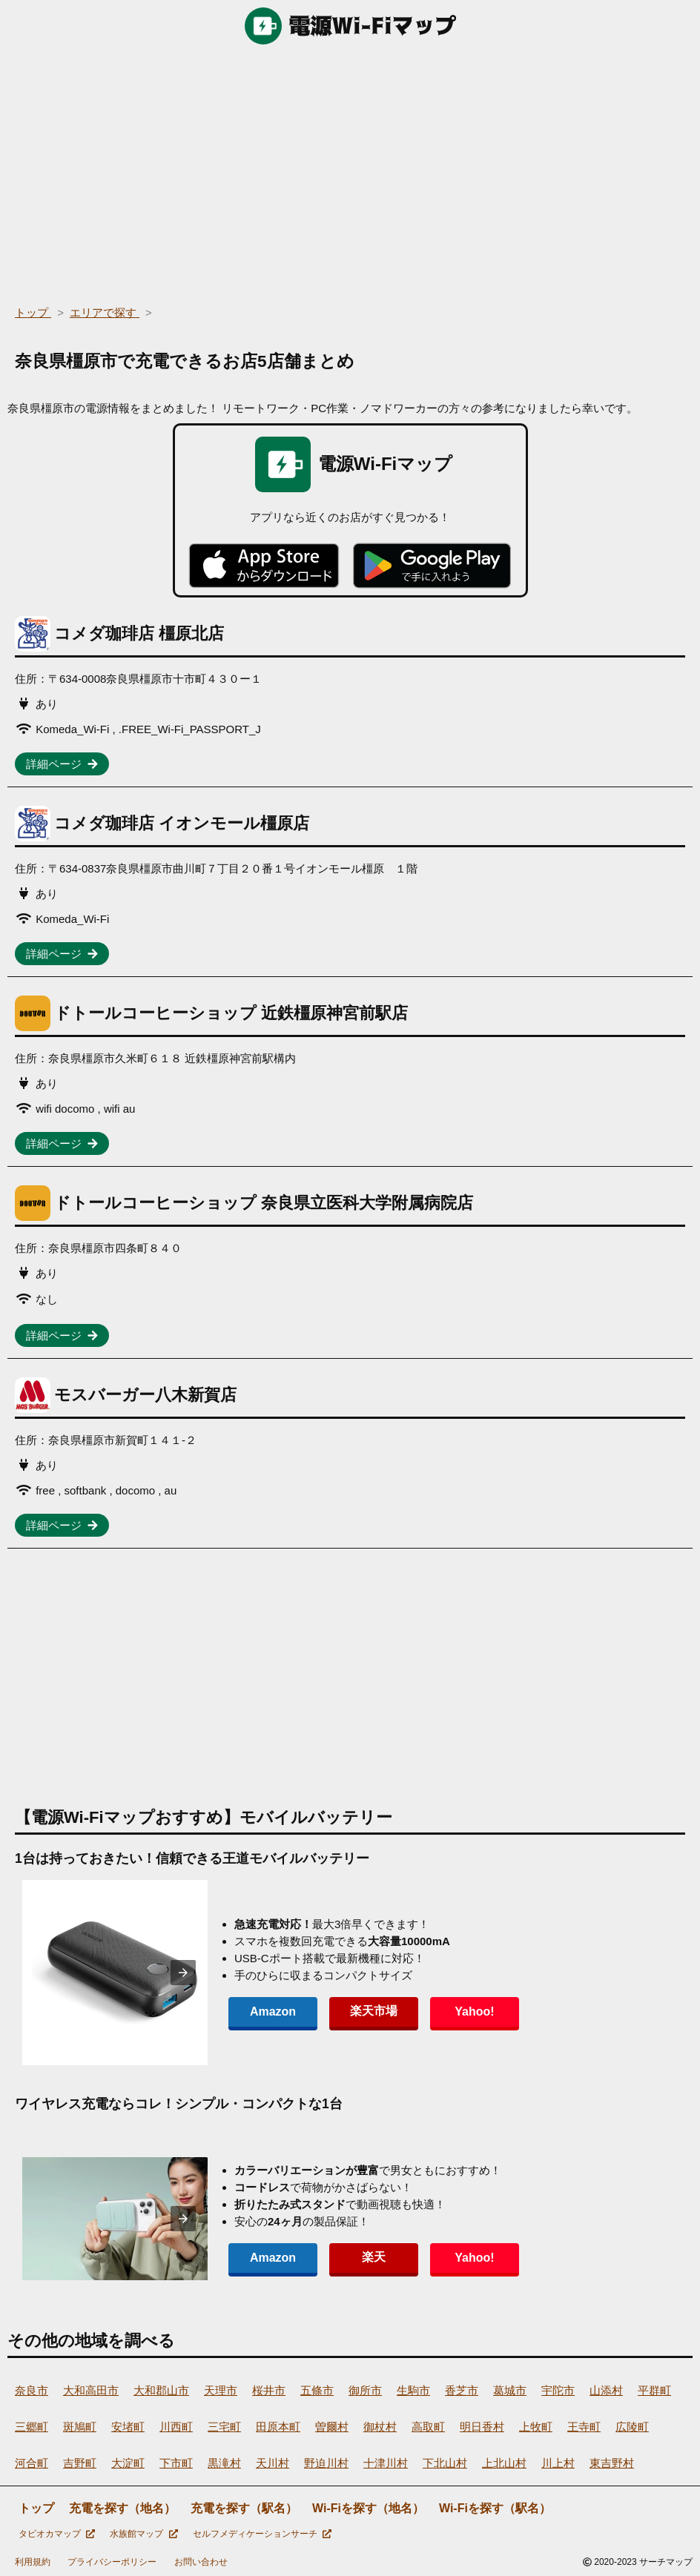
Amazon (273, 2011)
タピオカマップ (57, 2534)
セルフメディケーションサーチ (262, 2534)
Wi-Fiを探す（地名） (368, 2508)
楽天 (374, 2257)
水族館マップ (143, 2534)
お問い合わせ (201, 2562)
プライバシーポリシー (111, 2562)
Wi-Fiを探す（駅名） (495, 2508)
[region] (350, 170)
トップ (36, 2508)
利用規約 (32, 2562)
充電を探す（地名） (122, 2508)
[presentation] (183, 1972)
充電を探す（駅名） (244, 2508)
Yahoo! (474, 2011)
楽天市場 (373, 2010)
